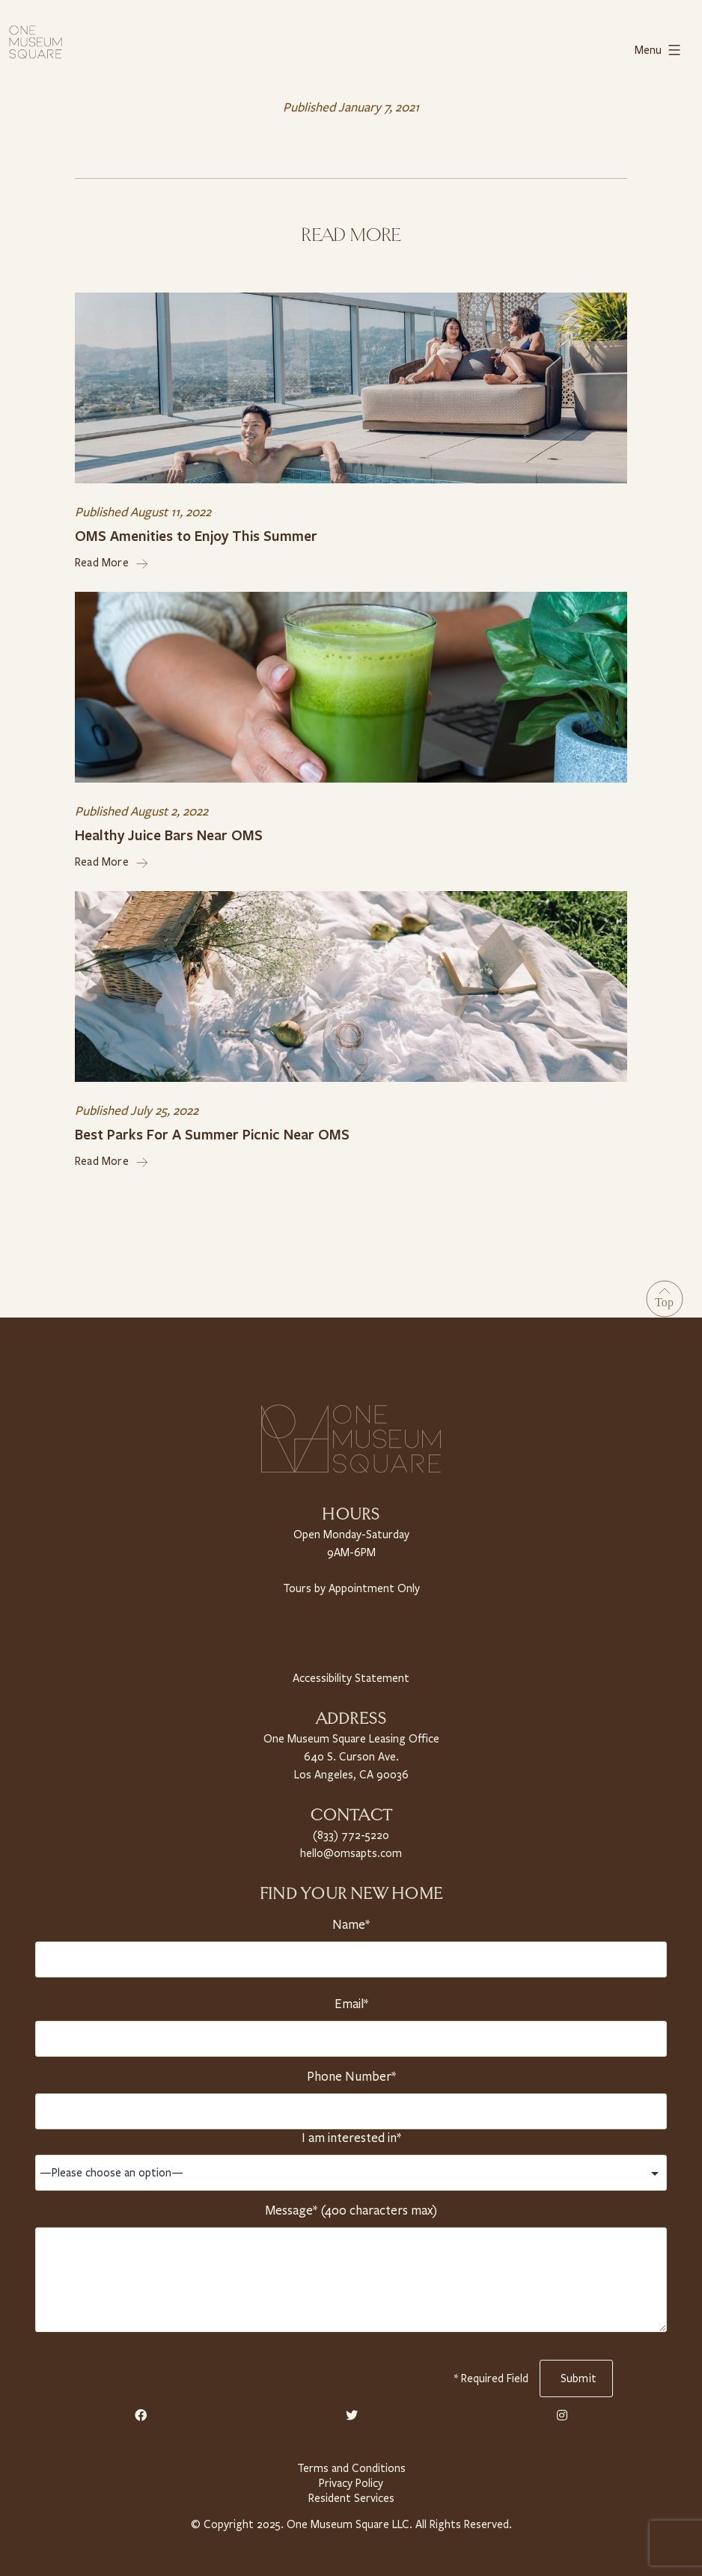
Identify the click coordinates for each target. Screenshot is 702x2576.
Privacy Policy (351, 2477)
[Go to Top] (664, 1297)
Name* (351, 1919)
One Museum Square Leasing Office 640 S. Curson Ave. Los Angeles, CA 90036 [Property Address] (351, 1752)
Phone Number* (350, 2070)
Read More (112, 561)
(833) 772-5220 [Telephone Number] (351, 1830)
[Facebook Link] (141, 2410)
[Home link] (35, 40)
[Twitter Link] (352, 2410)
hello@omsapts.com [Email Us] (351, 1848)
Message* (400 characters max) (351, 2204)
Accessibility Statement (351, 1674)
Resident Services (351, 2492)
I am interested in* (351, 2132)
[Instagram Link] (562, 2410)
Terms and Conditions (350, 2462)
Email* (351, 1998)
